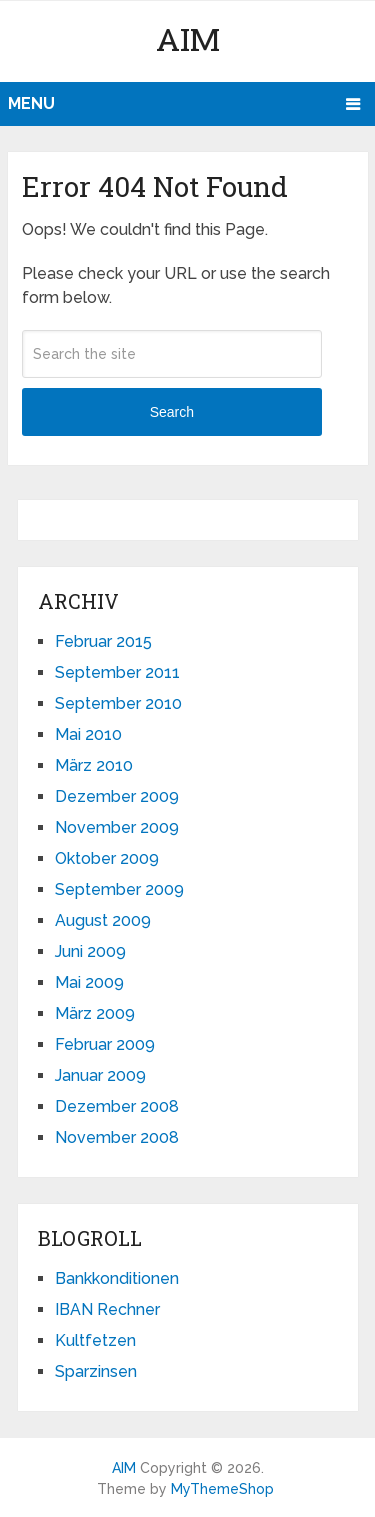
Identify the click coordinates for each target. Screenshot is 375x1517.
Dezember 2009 (117, 796)
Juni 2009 (90, 951)
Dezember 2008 (117, 1106)
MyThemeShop (222, 1489)
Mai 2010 (88, 734)
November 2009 (117, 827)
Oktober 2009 (107, 858)
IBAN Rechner (107, 1309)
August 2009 (103, 920)
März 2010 (94, 765)
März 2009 (95, 1013)
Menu (31, 103)
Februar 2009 (105, 1044)
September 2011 (117, 672)
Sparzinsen (96, 1371)
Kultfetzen (95, 1340)
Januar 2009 (100, 1075)
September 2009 (119, 889)
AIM (188, 38)
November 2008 (117, 1137)
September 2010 (118, 703)
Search (172, 412)
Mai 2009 (89, 982)
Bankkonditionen (117, 1278)
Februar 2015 (103, 641)
